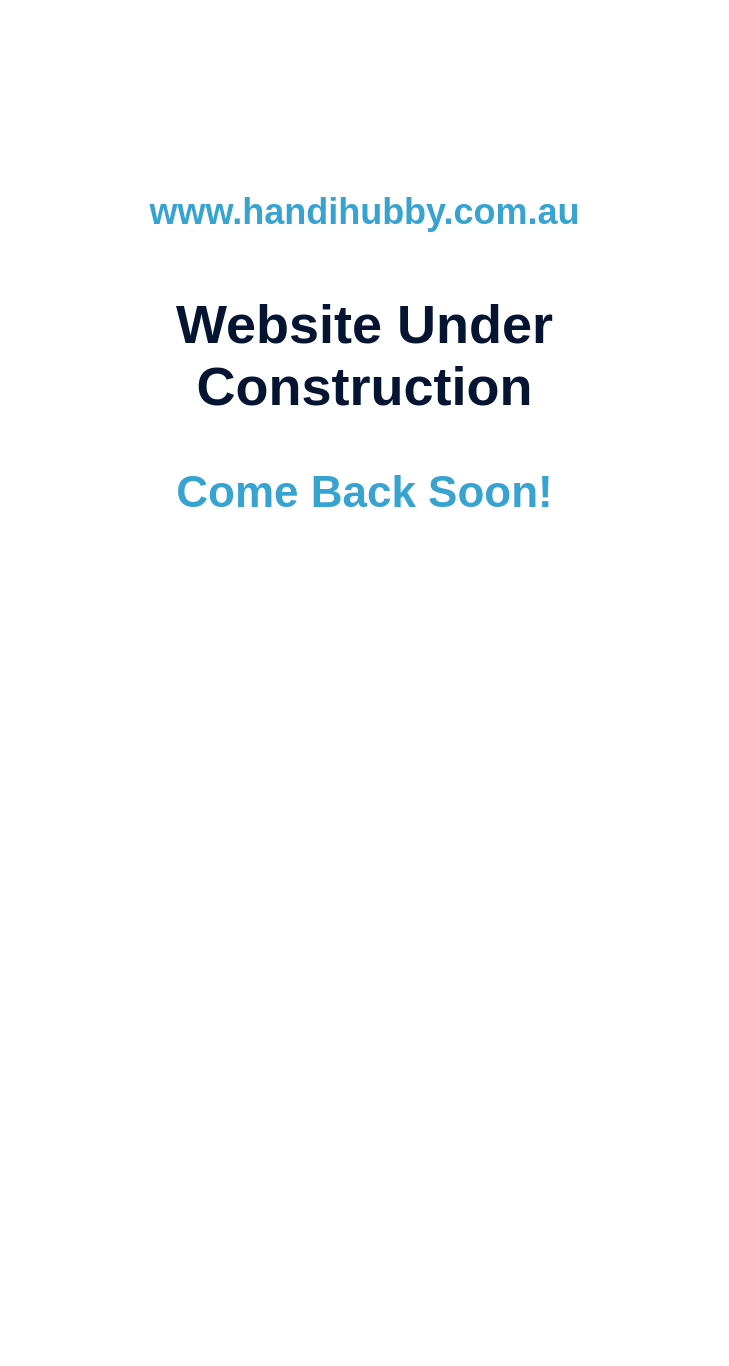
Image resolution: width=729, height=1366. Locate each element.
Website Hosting (362, 921)
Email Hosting (485, 921)
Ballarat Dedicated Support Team (407, 969)
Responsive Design (206, 969)
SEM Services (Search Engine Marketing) (323, 945)
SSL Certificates (598, 969)
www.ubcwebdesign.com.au (364, 826)
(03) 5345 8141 (452, 1004)
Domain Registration (559, 945)
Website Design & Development (177, 921)
